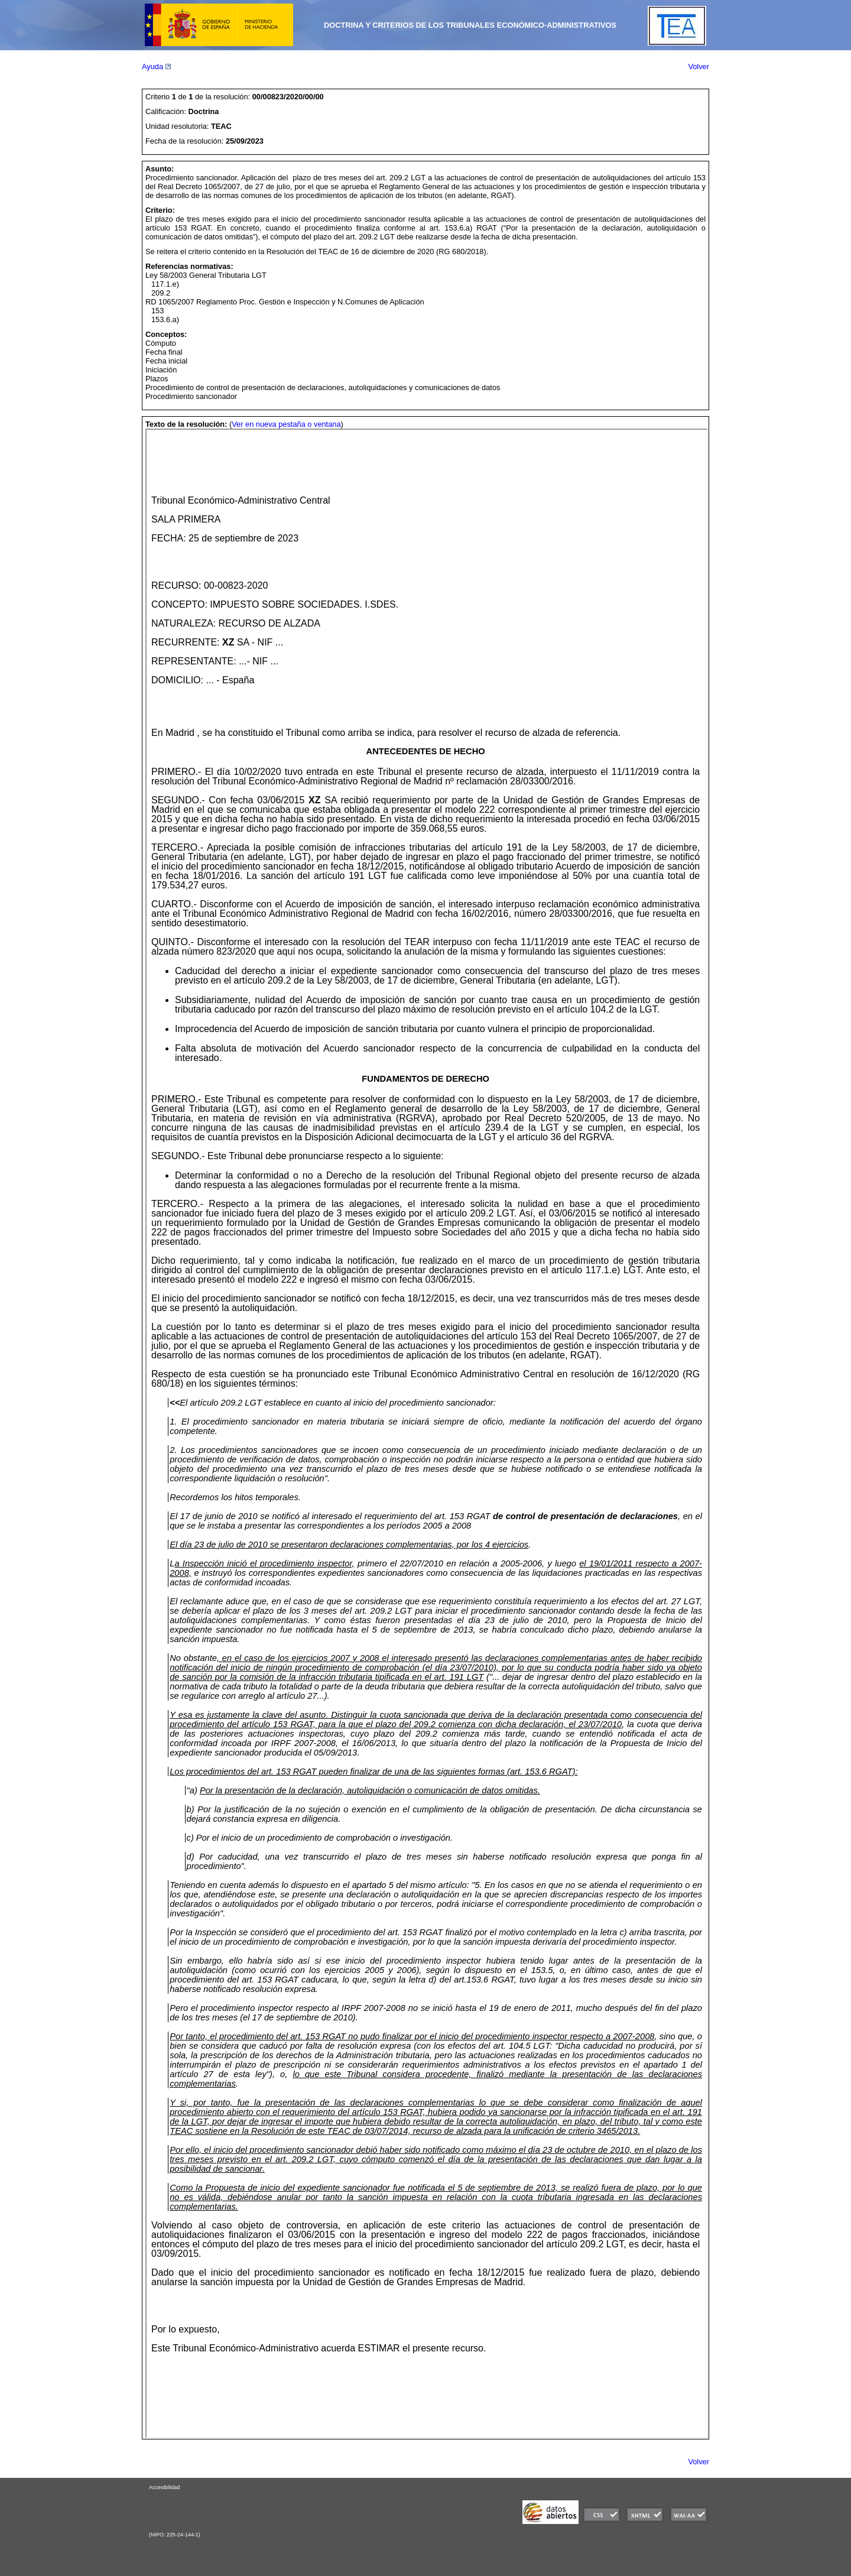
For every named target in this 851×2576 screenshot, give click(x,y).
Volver (698, 66)
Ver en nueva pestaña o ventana (286, 424)
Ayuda (156, 66)
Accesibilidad (164, 2487)
